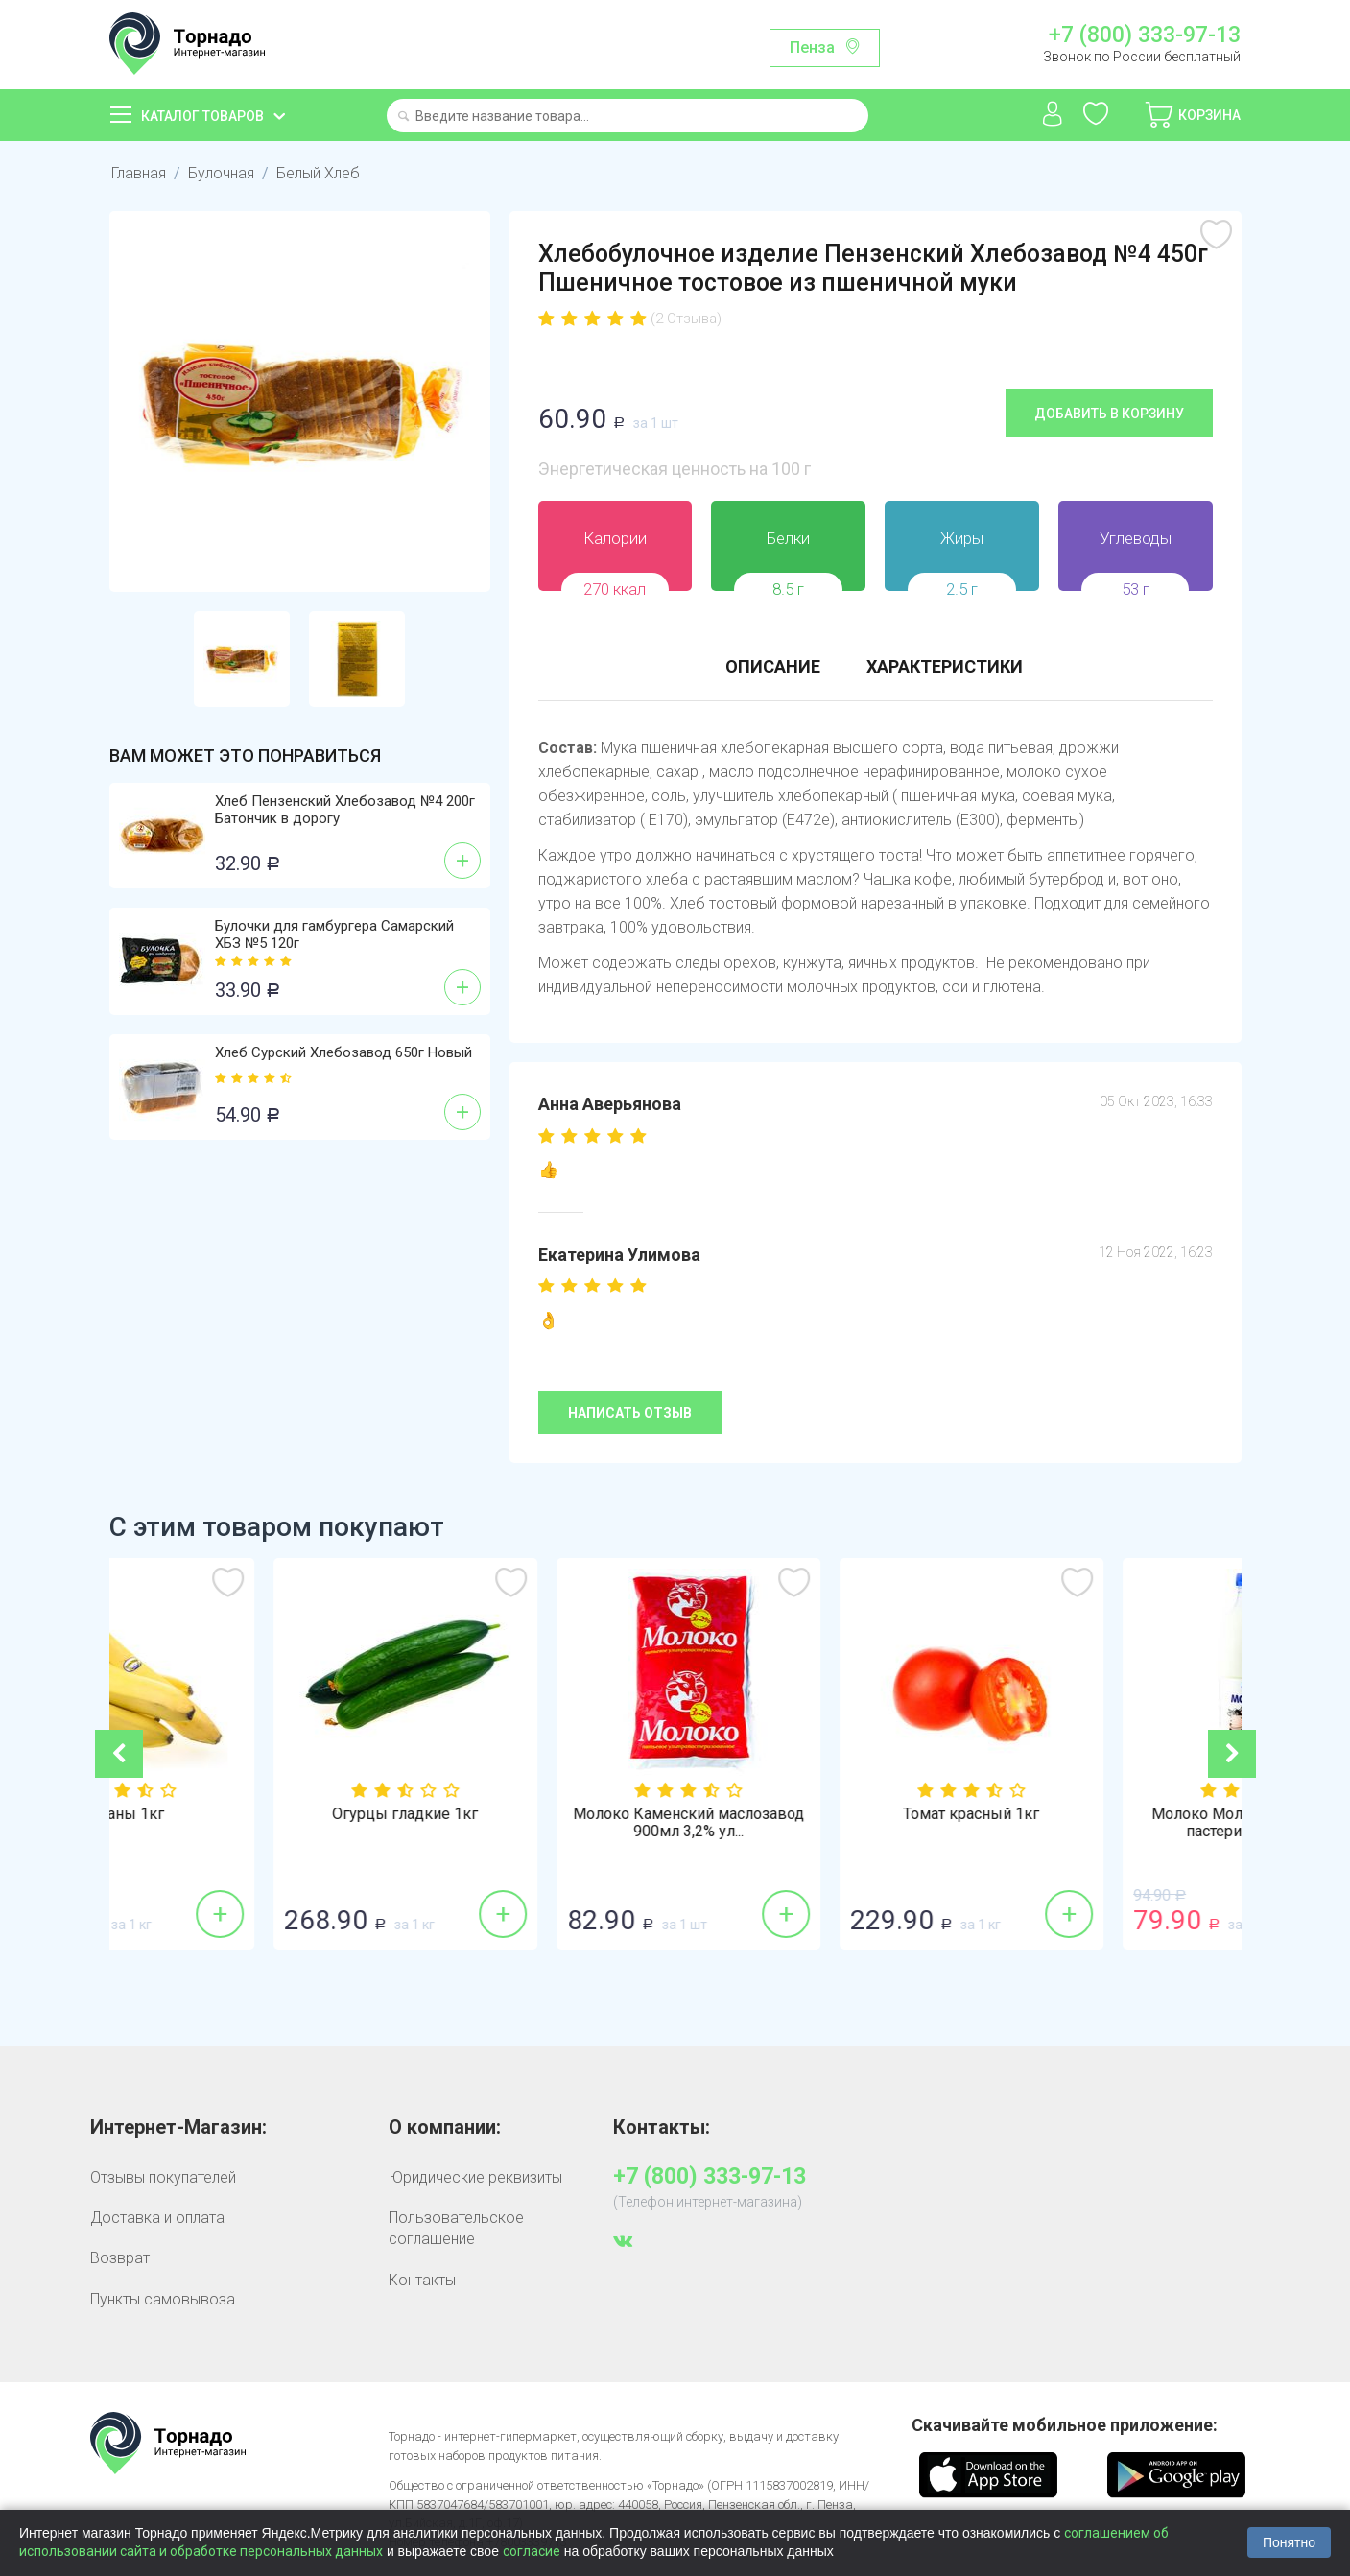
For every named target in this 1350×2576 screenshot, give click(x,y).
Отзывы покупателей (163, 2177)
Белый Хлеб (318, 173)
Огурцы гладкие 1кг (533, 1814)
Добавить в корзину (1109, 413)
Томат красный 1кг (1099, 1814)
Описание (772, 666)
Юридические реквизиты (475, 2177)
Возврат (120, 2258)
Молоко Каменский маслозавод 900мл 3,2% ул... (817, 1823)
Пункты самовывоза (162, 2299)
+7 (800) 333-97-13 (1145, 35)
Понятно (1289, 2542)
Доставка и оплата (157, 2218)
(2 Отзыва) (686, 318)
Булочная (221, 173)
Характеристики (944, 666)
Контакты (422, 2280)
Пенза (812, 47)
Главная (138, 173)
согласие (531, 2551)
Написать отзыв (630, 1413)
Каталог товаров (202, 116)
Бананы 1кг (251, 1814)
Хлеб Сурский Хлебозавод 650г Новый (343, 1052)
